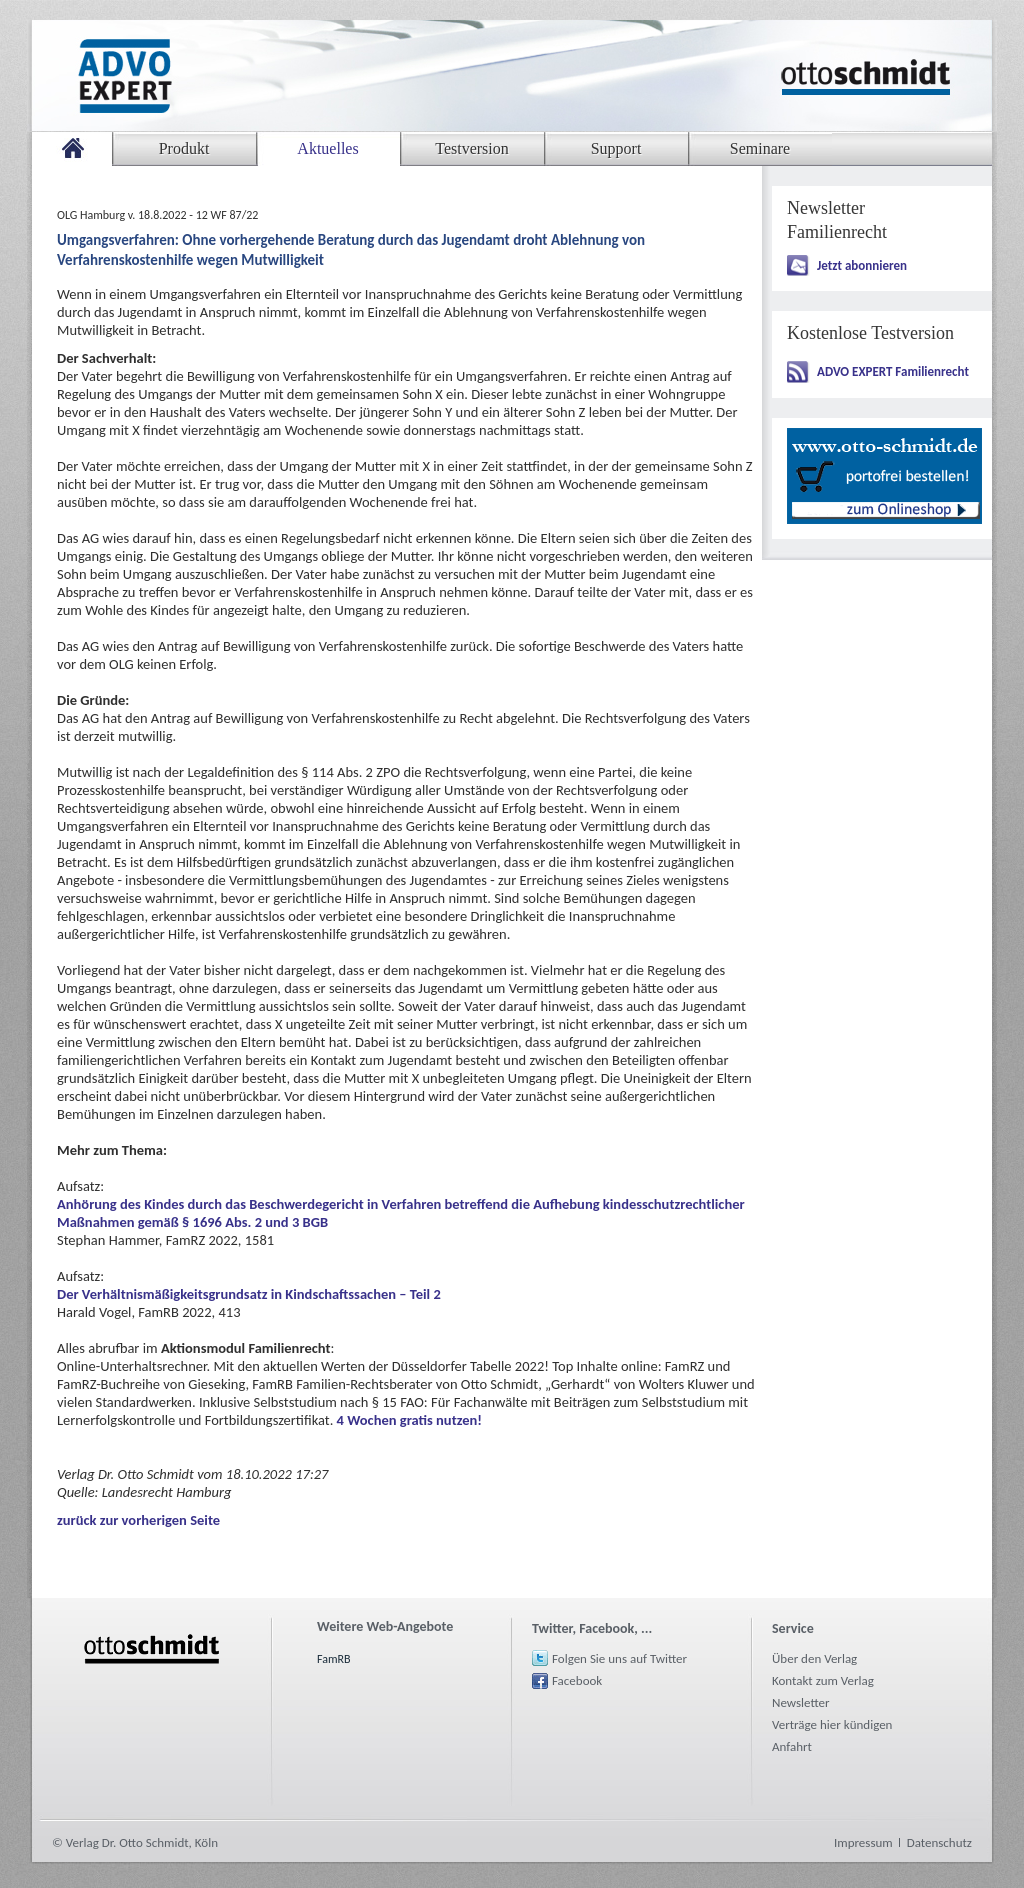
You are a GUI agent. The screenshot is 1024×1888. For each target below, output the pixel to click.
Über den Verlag (814, 1658)
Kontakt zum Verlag (823, 1680)
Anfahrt (792, 1746)
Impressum (863, 1842)
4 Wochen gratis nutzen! (409, 1420)
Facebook (577, 1680)
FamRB (334, 1659)
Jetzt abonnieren (862, 265)
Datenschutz (939, 1842)
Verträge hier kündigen (832, 1724)
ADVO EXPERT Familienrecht (893, 371)
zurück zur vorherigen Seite (138, 1520)
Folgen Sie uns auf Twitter (619, 1658)
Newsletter (801, 1702)
